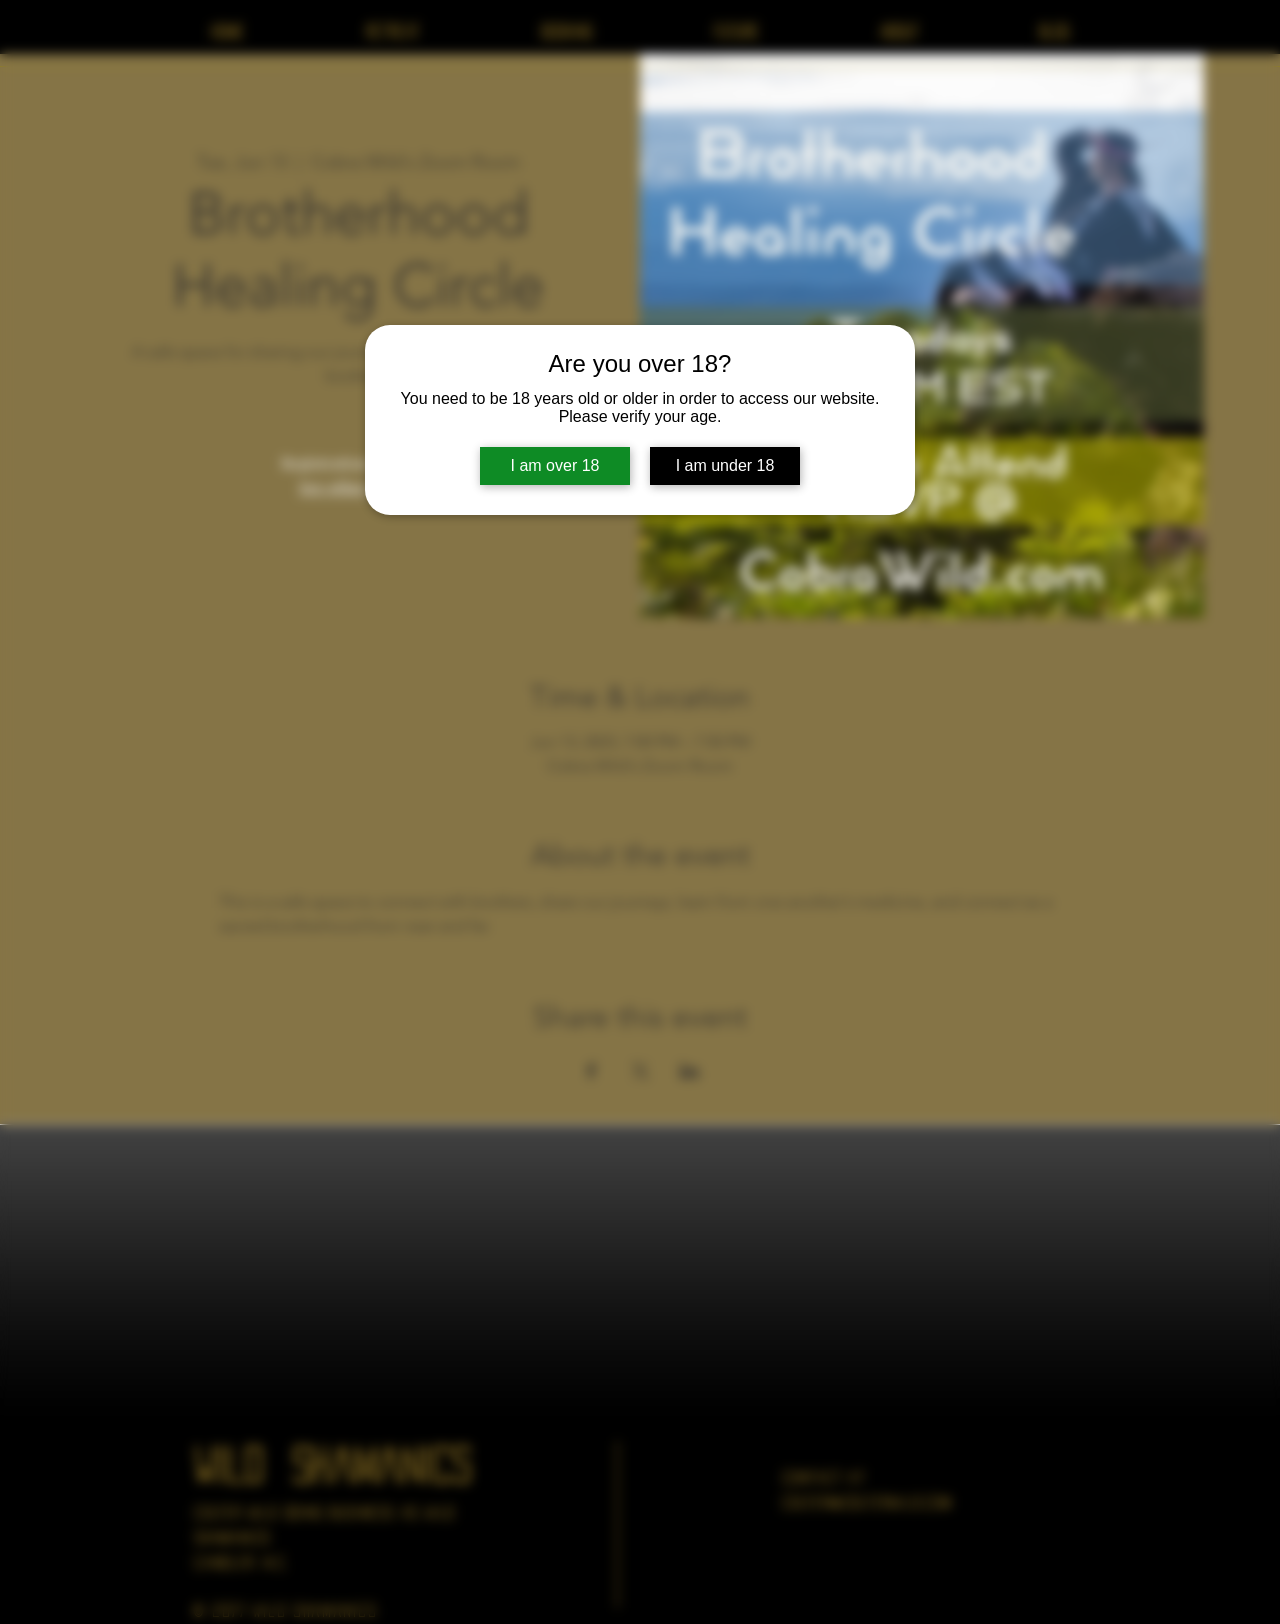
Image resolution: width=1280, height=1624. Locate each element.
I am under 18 (725, 465)
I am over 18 (555, 465)
